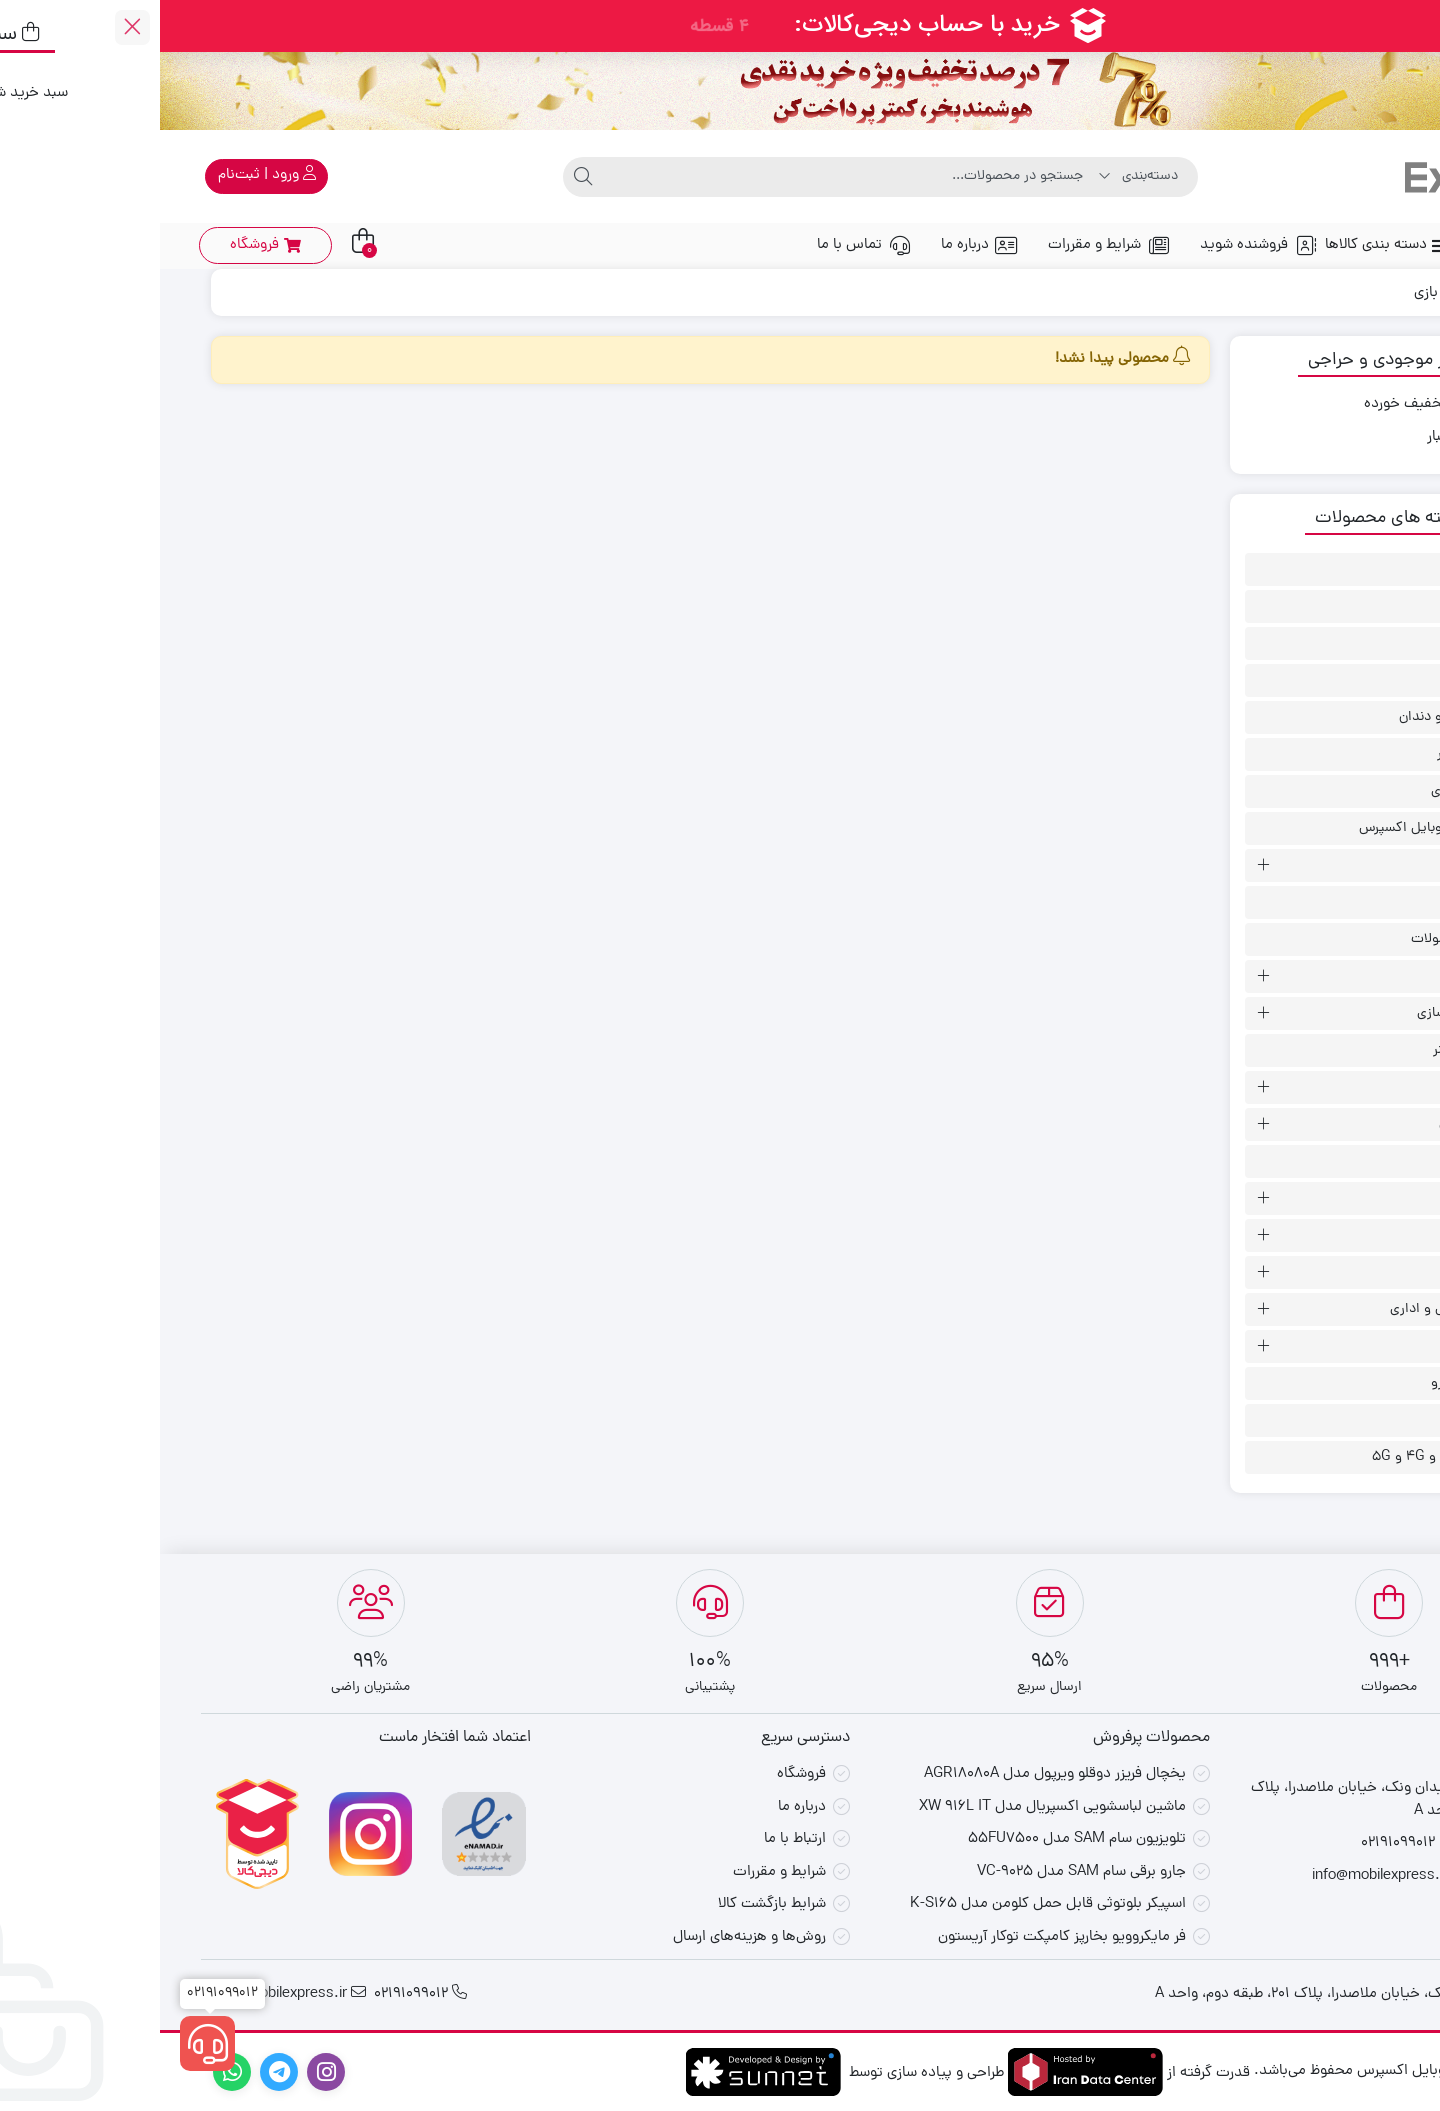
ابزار (1355, 569)
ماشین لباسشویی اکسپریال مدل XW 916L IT (892, 1807)
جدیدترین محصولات (1308, 939)
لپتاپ (1350, 1272)
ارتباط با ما (635, 1839)
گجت (1351, 1161)
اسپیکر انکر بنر (1326, 606)
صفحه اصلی (1346, 245)
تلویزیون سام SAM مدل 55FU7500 (917, 1839)
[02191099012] (47, 2043)
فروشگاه (641, 1774)
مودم (1352, 1420)
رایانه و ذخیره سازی (1311, 1013)
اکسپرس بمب (1327, 643)
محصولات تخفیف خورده (1277, 405)
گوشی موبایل (1327, 1198)
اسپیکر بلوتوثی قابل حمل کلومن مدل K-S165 (888, 1904)
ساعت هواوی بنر (1319, 1050)
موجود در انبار (1309, 438)
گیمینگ (1344, 1235)
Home (1359, 293)
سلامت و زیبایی (1322, 1124)
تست (1351, 902)
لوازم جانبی (1336, 1346)
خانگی (1349, 976)
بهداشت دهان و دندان (1302, 717)
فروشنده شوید (1098, 245)
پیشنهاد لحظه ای (1318, 791)
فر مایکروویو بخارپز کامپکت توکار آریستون (902, 1937)
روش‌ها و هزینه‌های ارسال (589, 1937)
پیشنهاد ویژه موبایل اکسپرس (1282, 828)
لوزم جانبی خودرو (1318, 1383)
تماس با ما (704, 245)
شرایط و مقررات (949, 245)
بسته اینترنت (1330, 680)
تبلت (1353, 865)
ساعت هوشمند (1323, 1087)
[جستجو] (690, 177)
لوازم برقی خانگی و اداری (1298, 1309)
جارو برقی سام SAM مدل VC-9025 (921, 1872)
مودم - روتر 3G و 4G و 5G (1289, 1457)
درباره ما (819, 245)
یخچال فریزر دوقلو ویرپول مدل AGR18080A (895, 1774)
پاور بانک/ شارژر (1321, 754)
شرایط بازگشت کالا (612, 1904)
